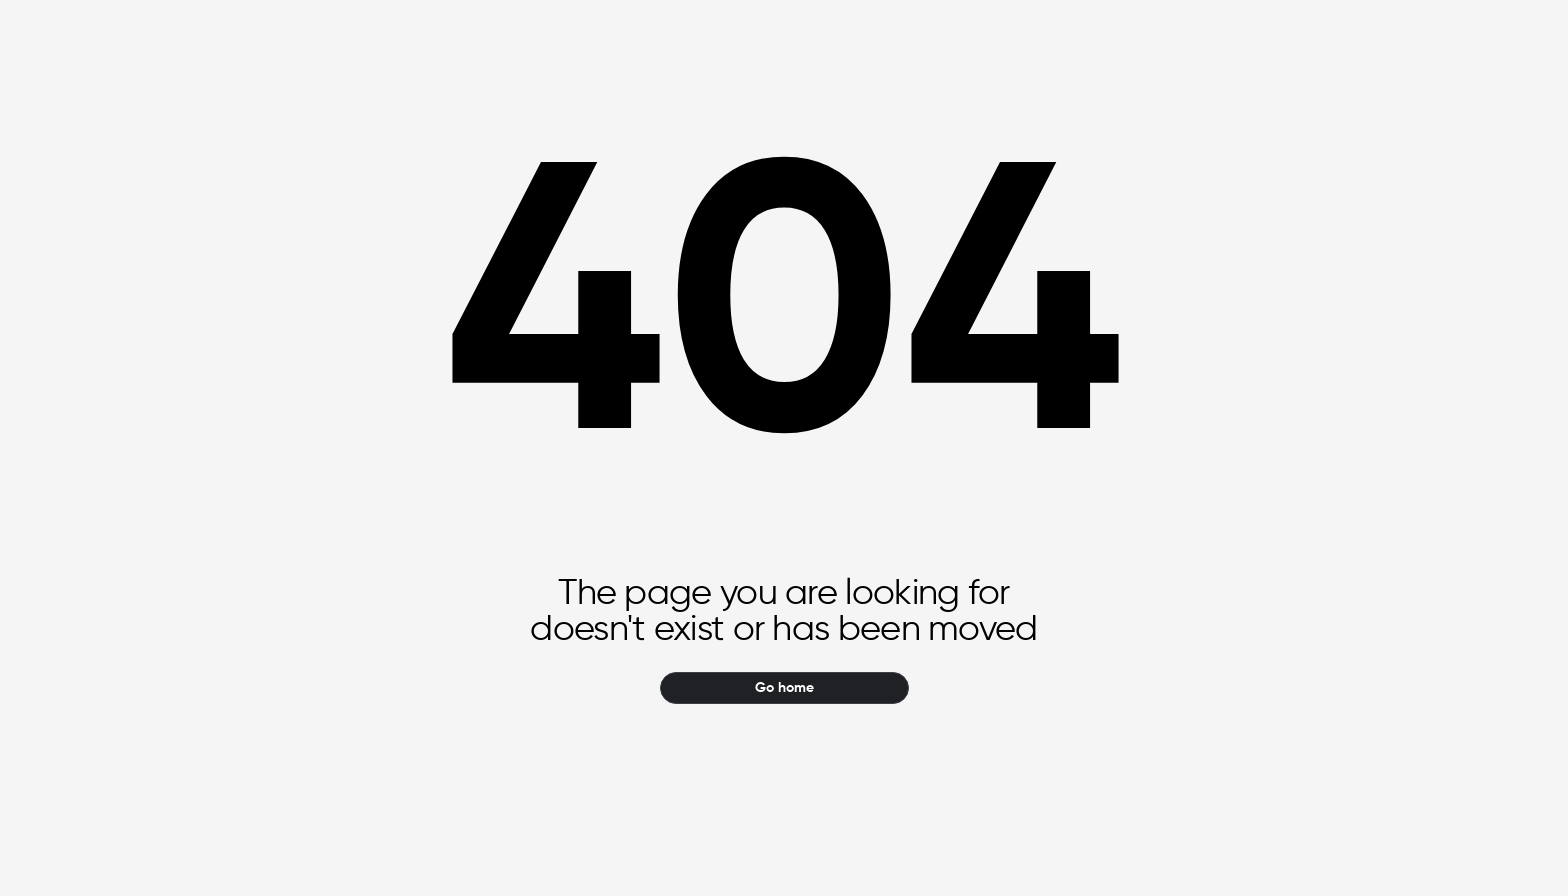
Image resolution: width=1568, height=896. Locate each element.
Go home (784, 688)
